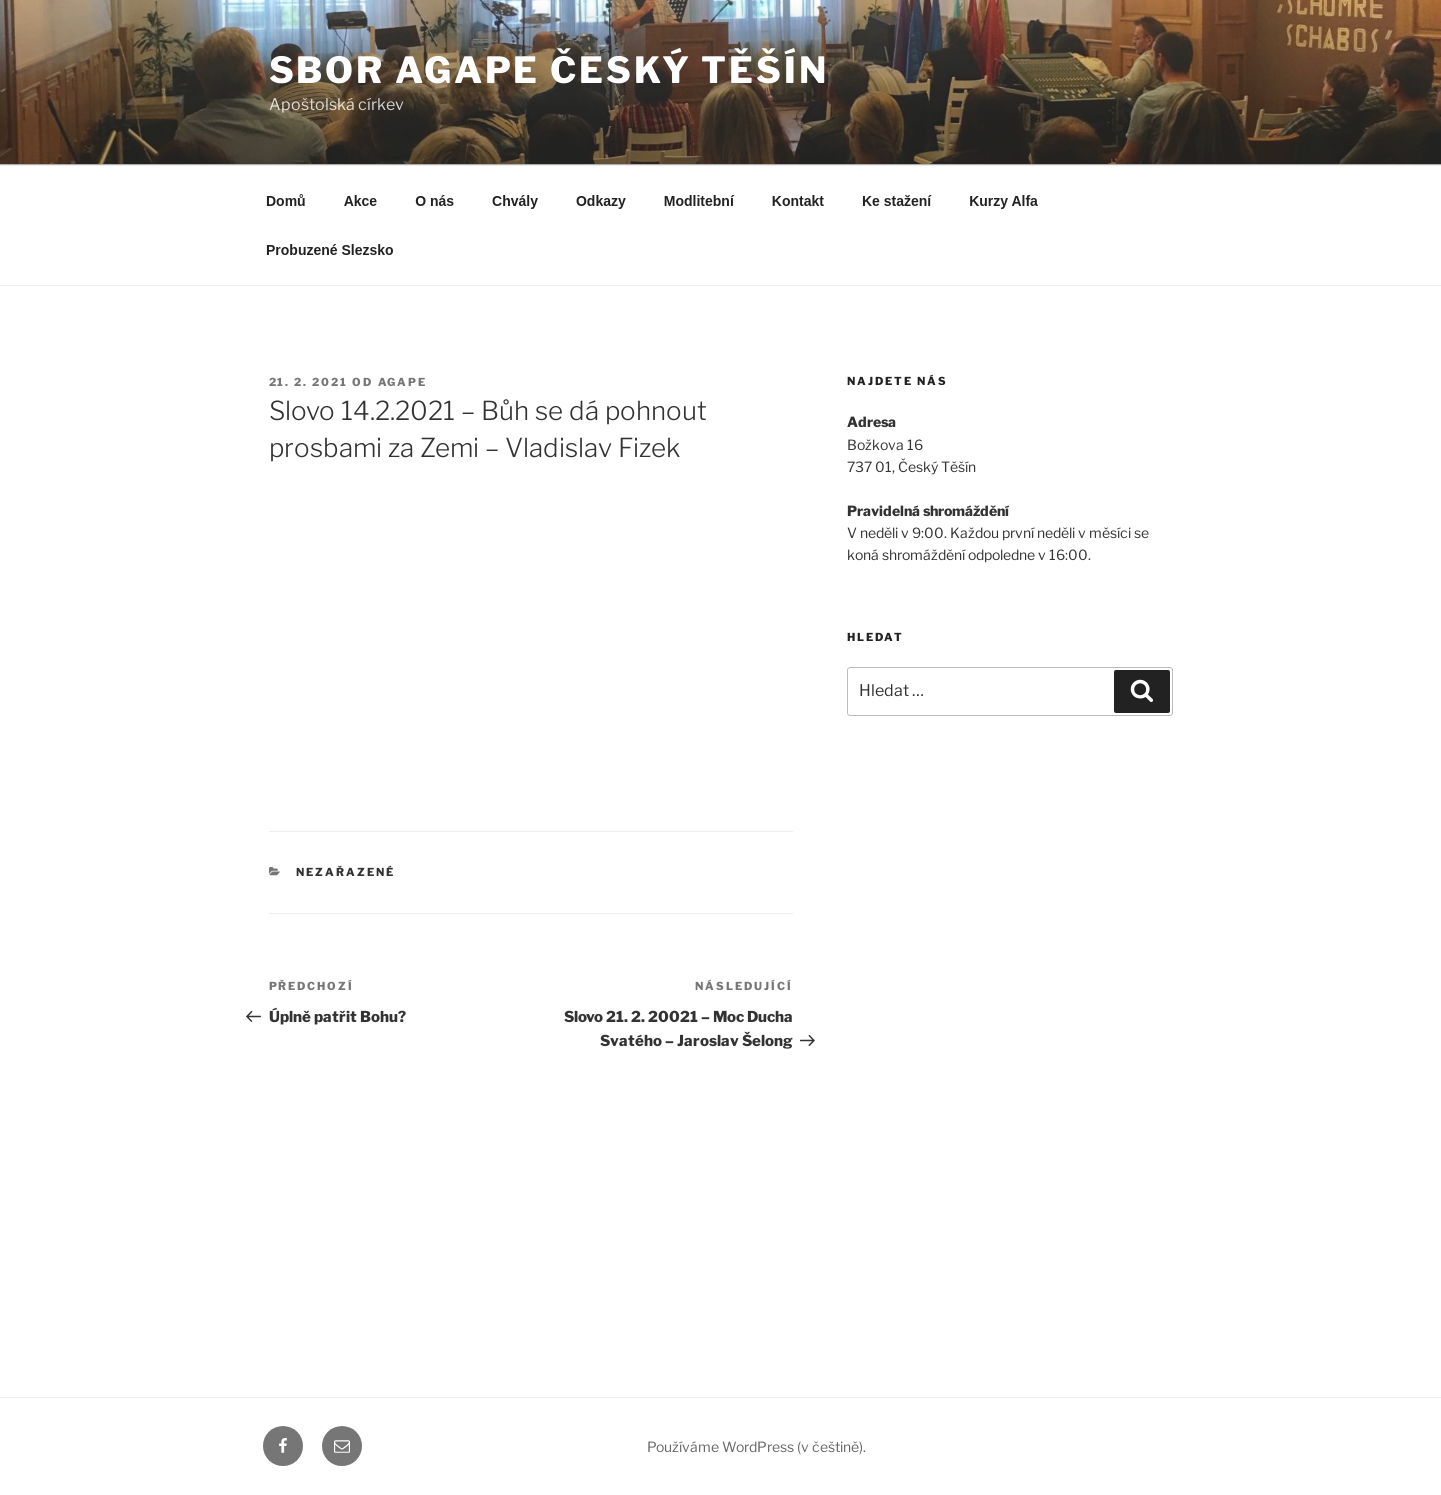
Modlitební (699, 201)
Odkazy (601, 201)
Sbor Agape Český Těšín (549, 70)
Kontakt (798, 201)
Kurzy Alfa (1003, 201)
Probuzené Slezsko (330, 250)
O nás (434, 201)
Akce (360, 201)
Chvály (515, 201)
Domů (286, 201)
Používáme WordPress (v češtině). (756, 1446)
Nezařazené (345, 872)
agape (403, 382)
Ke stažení (896, 201)
